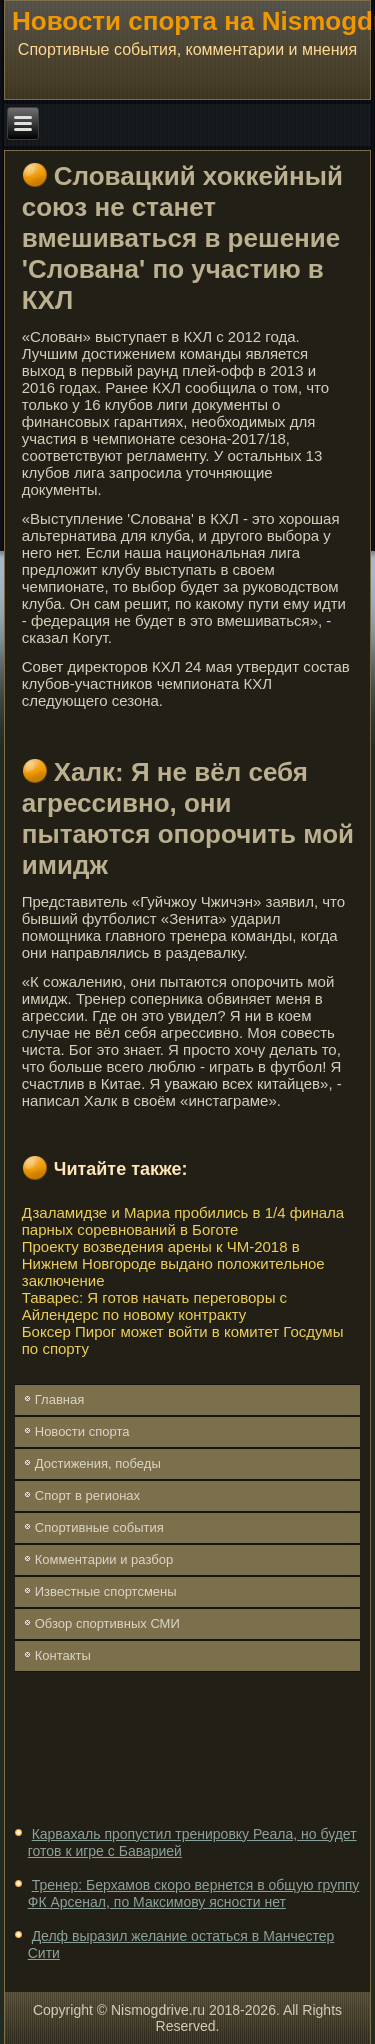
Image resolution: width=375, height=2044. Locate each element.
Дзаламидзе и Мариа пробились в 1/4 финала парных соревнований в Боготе (183, 1221)
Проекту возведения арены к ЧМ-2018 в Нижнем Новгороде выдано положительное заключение (173, 1263)
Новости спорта (82, 1431)
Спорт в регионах (87, 1495)
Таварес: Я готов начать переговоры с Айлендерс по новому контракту (154, 1306)
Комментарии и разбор (104, 1559)
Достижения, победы (98, 1463)
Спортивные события (99, 1527)
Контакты (63, 1655)
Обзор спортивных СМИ (107, 1623)
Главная (59, 1399)
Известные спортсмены (106, 1591)
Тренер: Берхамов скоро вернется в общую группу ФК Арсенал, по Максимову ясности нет (194, 1894)
